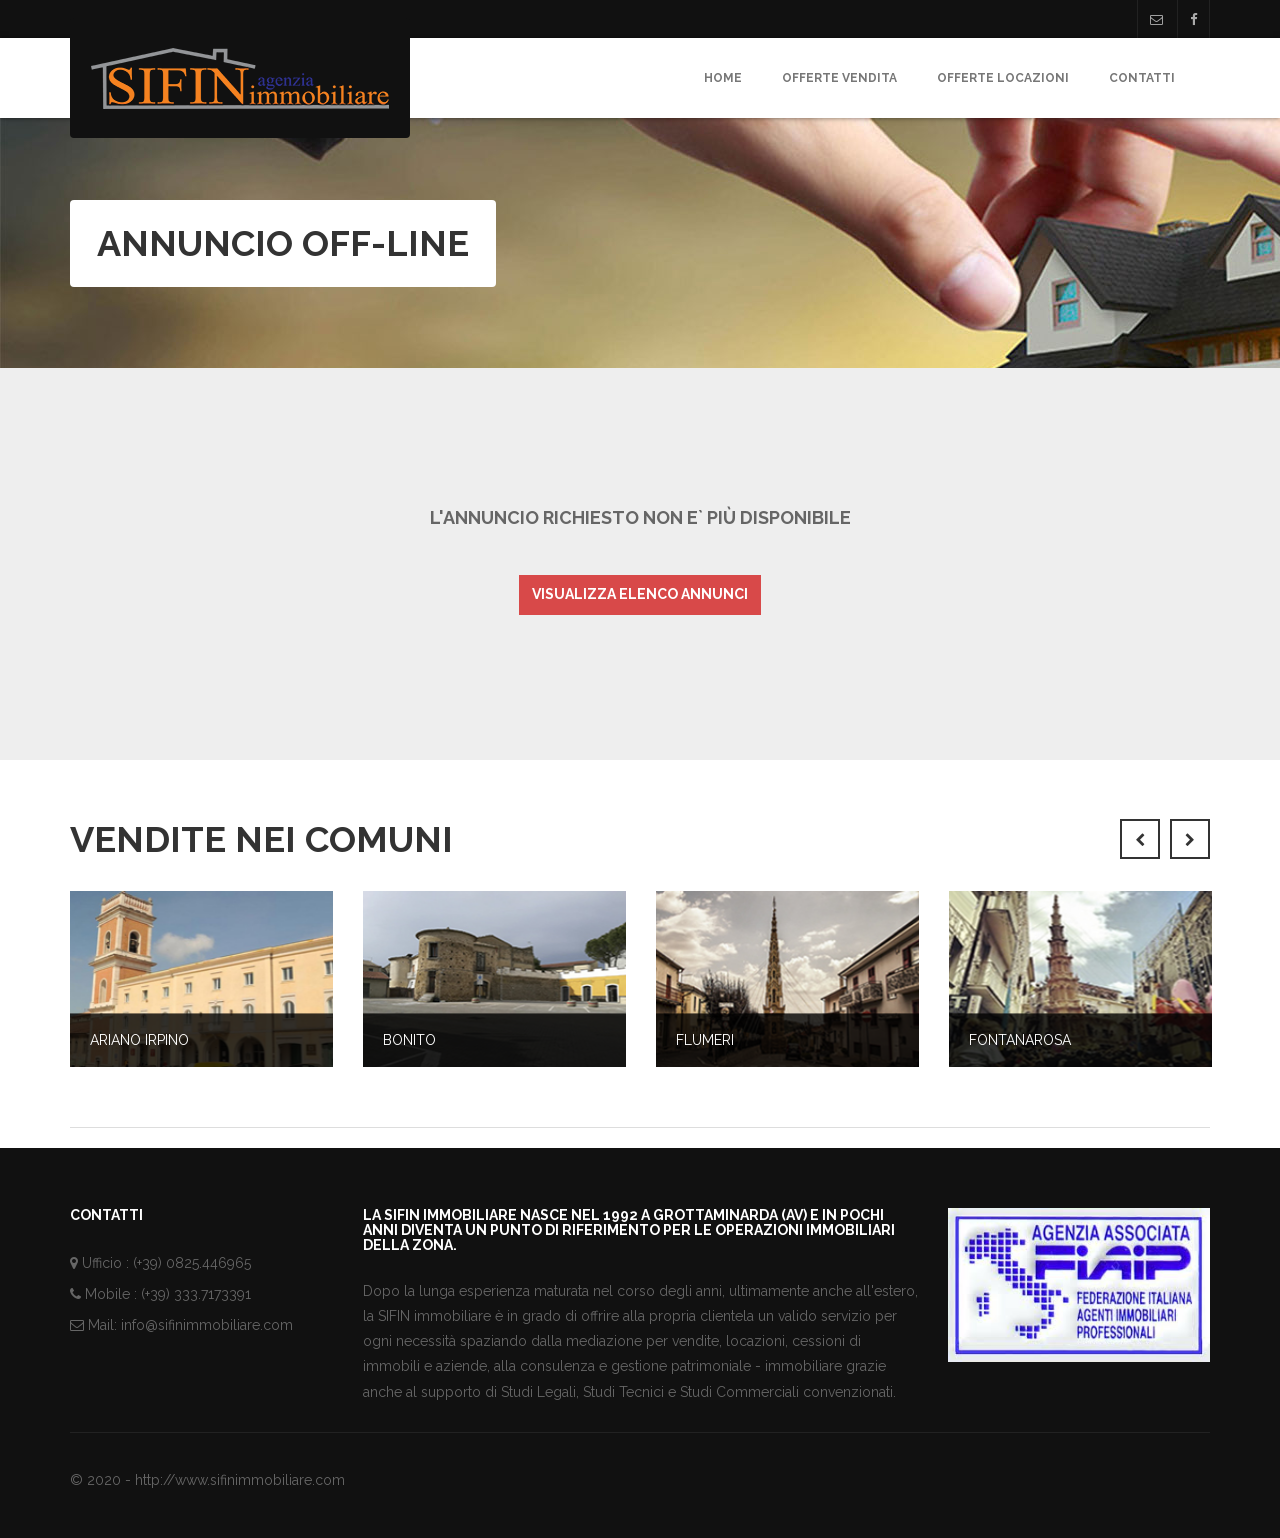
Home (723, 78)
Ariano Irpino (139, 1040)
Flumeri (705, 1040)
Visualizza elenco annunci (640, 594)
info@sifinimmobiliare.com (207, 1325)
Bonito (409, 1040)
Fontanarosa (1020, 1040)
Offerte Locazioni (1003, 78)
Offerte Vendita (839, 78)
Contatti (1142, 78)
